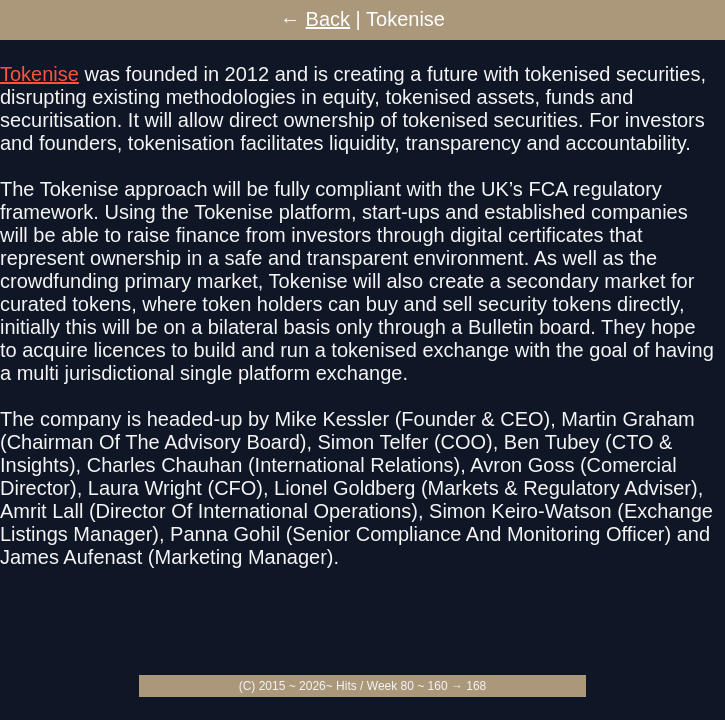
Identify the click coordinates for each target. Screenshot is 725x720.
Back (328, 19)
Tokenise (39, 74)
